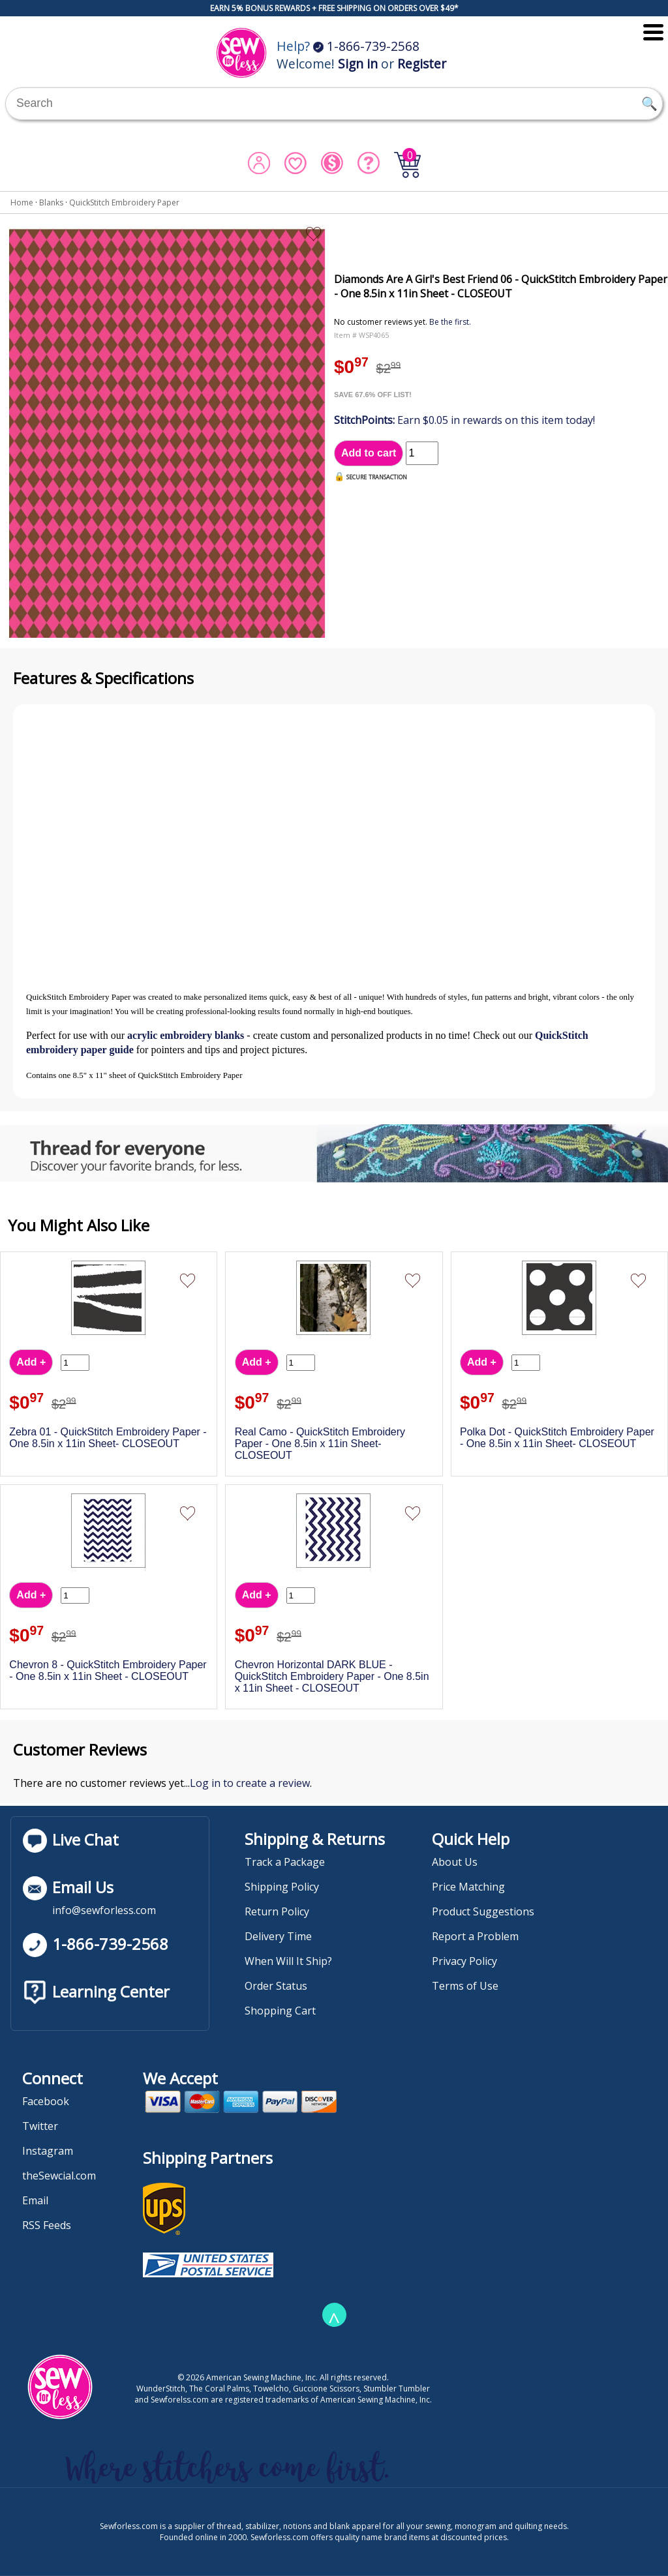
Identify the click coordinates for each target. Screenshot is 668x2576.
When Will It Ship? (288, 1961)
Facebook (45, 2101)
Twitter (40, 2126)
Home (21, 202)
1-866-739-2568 (366, 46)
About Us (455, 1862)
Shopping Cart (280, 2010)
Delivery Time (278, 1936)
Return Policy (277, 1911)
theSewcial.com (59, 2175)
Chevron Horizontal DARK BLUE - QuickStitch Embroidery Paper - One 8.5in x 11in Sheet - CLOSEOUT (332, 1676)
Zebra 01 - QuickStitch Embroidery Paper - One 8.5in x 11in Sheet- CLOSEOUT (107, 1437)
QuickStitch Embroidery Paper (124, 202)
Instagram (47, 2151)
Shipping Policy (282, 1887)
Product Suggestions (483, 1911)
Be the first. (450, 321)
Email (35, 2200)
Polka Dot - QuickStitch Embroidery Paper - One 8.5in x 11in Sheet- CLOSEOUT (557, 1437)
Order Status (276, 1986)
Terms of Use (465, 1986)
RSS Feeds (46, 2225)
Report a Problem (475, 1936)
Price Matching (468, 1887)
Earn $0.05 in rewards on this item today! (464, 420)
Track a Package (285, 1862)
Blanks (51, 202)
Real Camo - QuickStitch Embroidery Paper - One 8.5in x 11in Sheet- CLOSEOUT (320, 1443)
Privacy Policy (464, 1961)
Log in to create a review (250, 1783)
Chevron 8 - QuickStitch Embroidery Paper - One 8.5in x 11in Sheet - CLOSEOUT (107, 1670)
